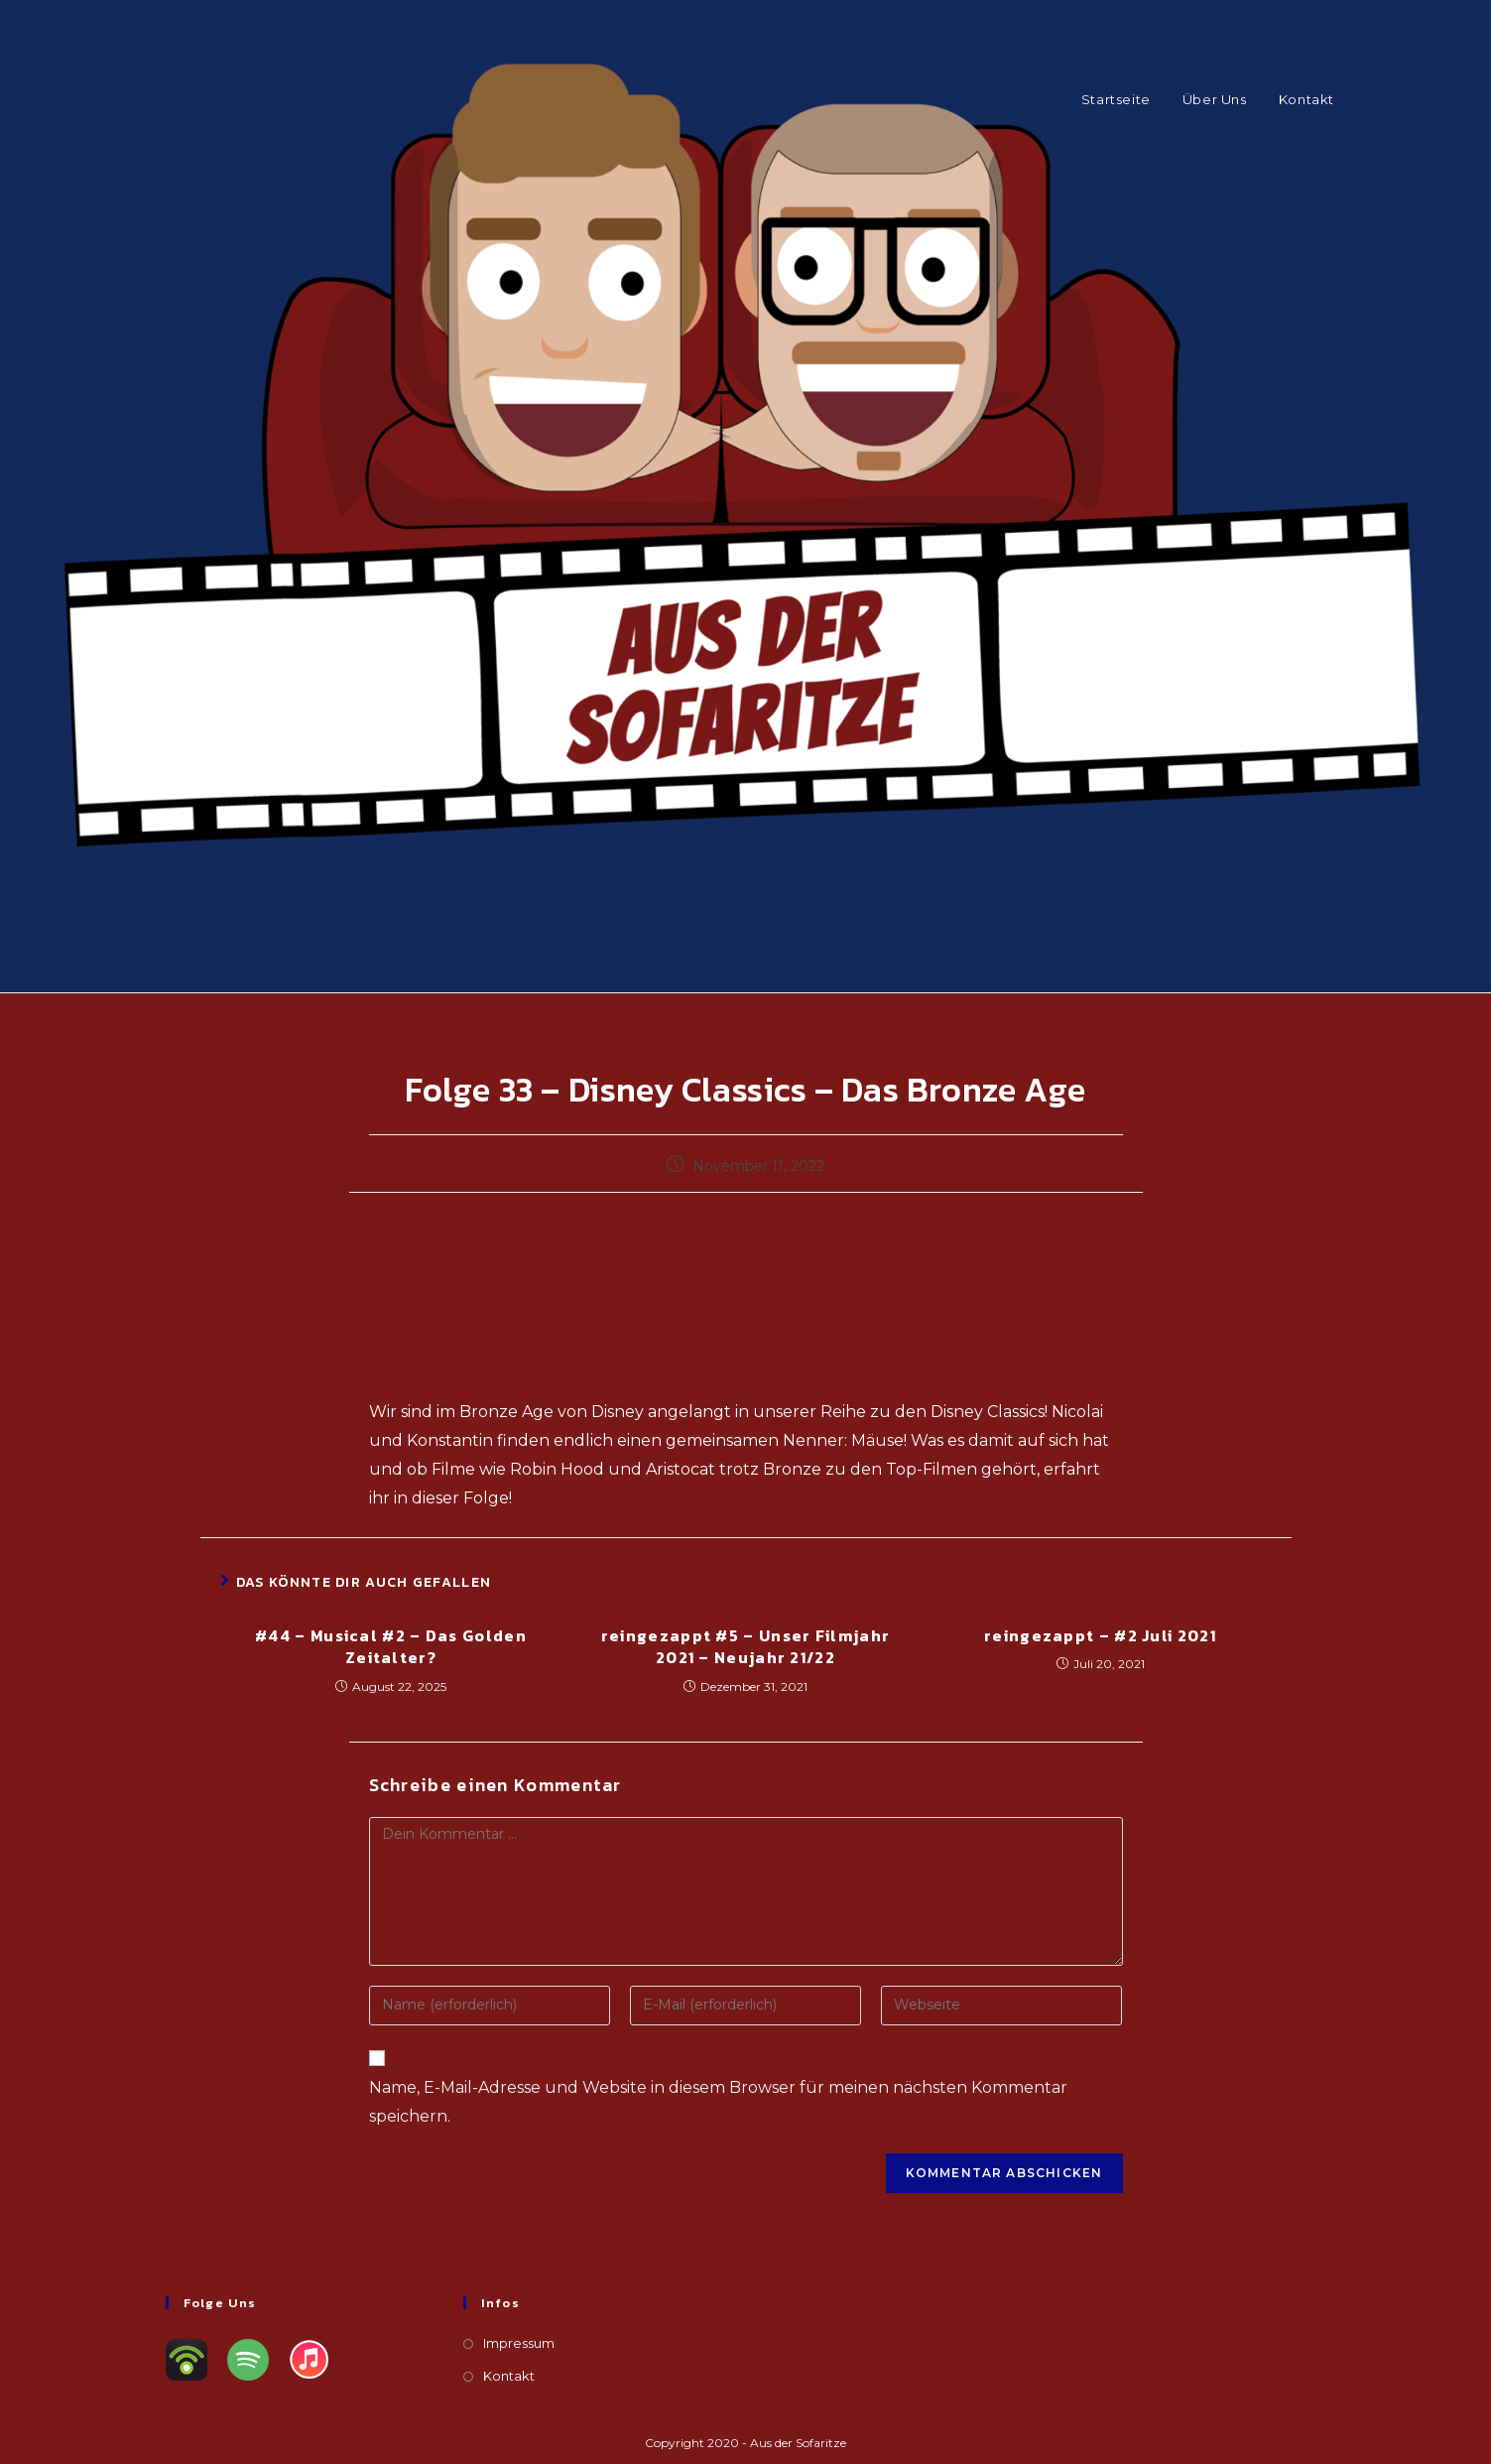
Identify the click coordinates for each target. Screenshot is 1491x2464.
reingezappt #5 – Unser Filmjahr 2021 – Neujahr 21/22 (745, 1646)
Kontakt (509, 2376)
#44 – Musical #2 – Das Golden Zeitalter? (391, 1646)
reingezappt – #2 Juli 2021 (1100, 1635)
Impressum (519, 2343)
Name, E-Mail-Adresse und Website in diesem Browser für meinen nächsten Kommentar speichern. (718, 2102)
